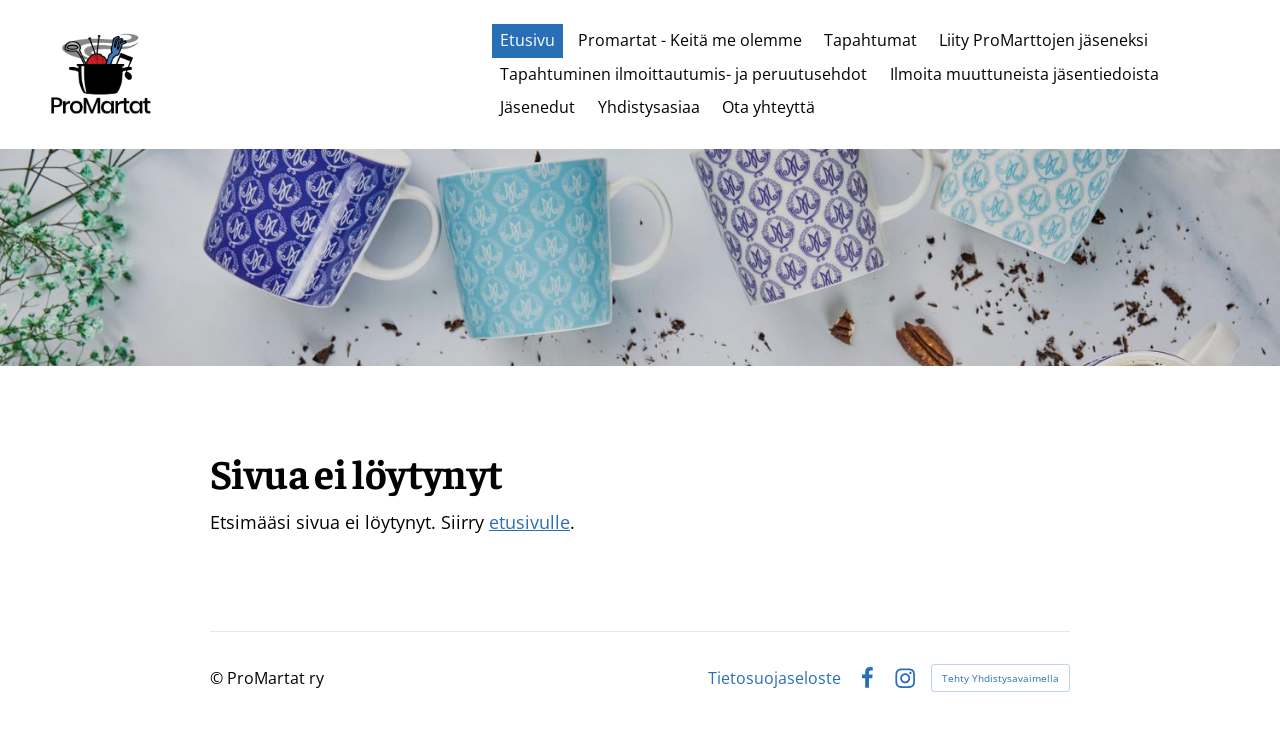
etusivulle (529, 522)
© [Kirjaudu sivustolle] (218, 678)
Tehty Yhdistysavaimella (1000, 678)
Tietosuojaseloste (774, 678)
